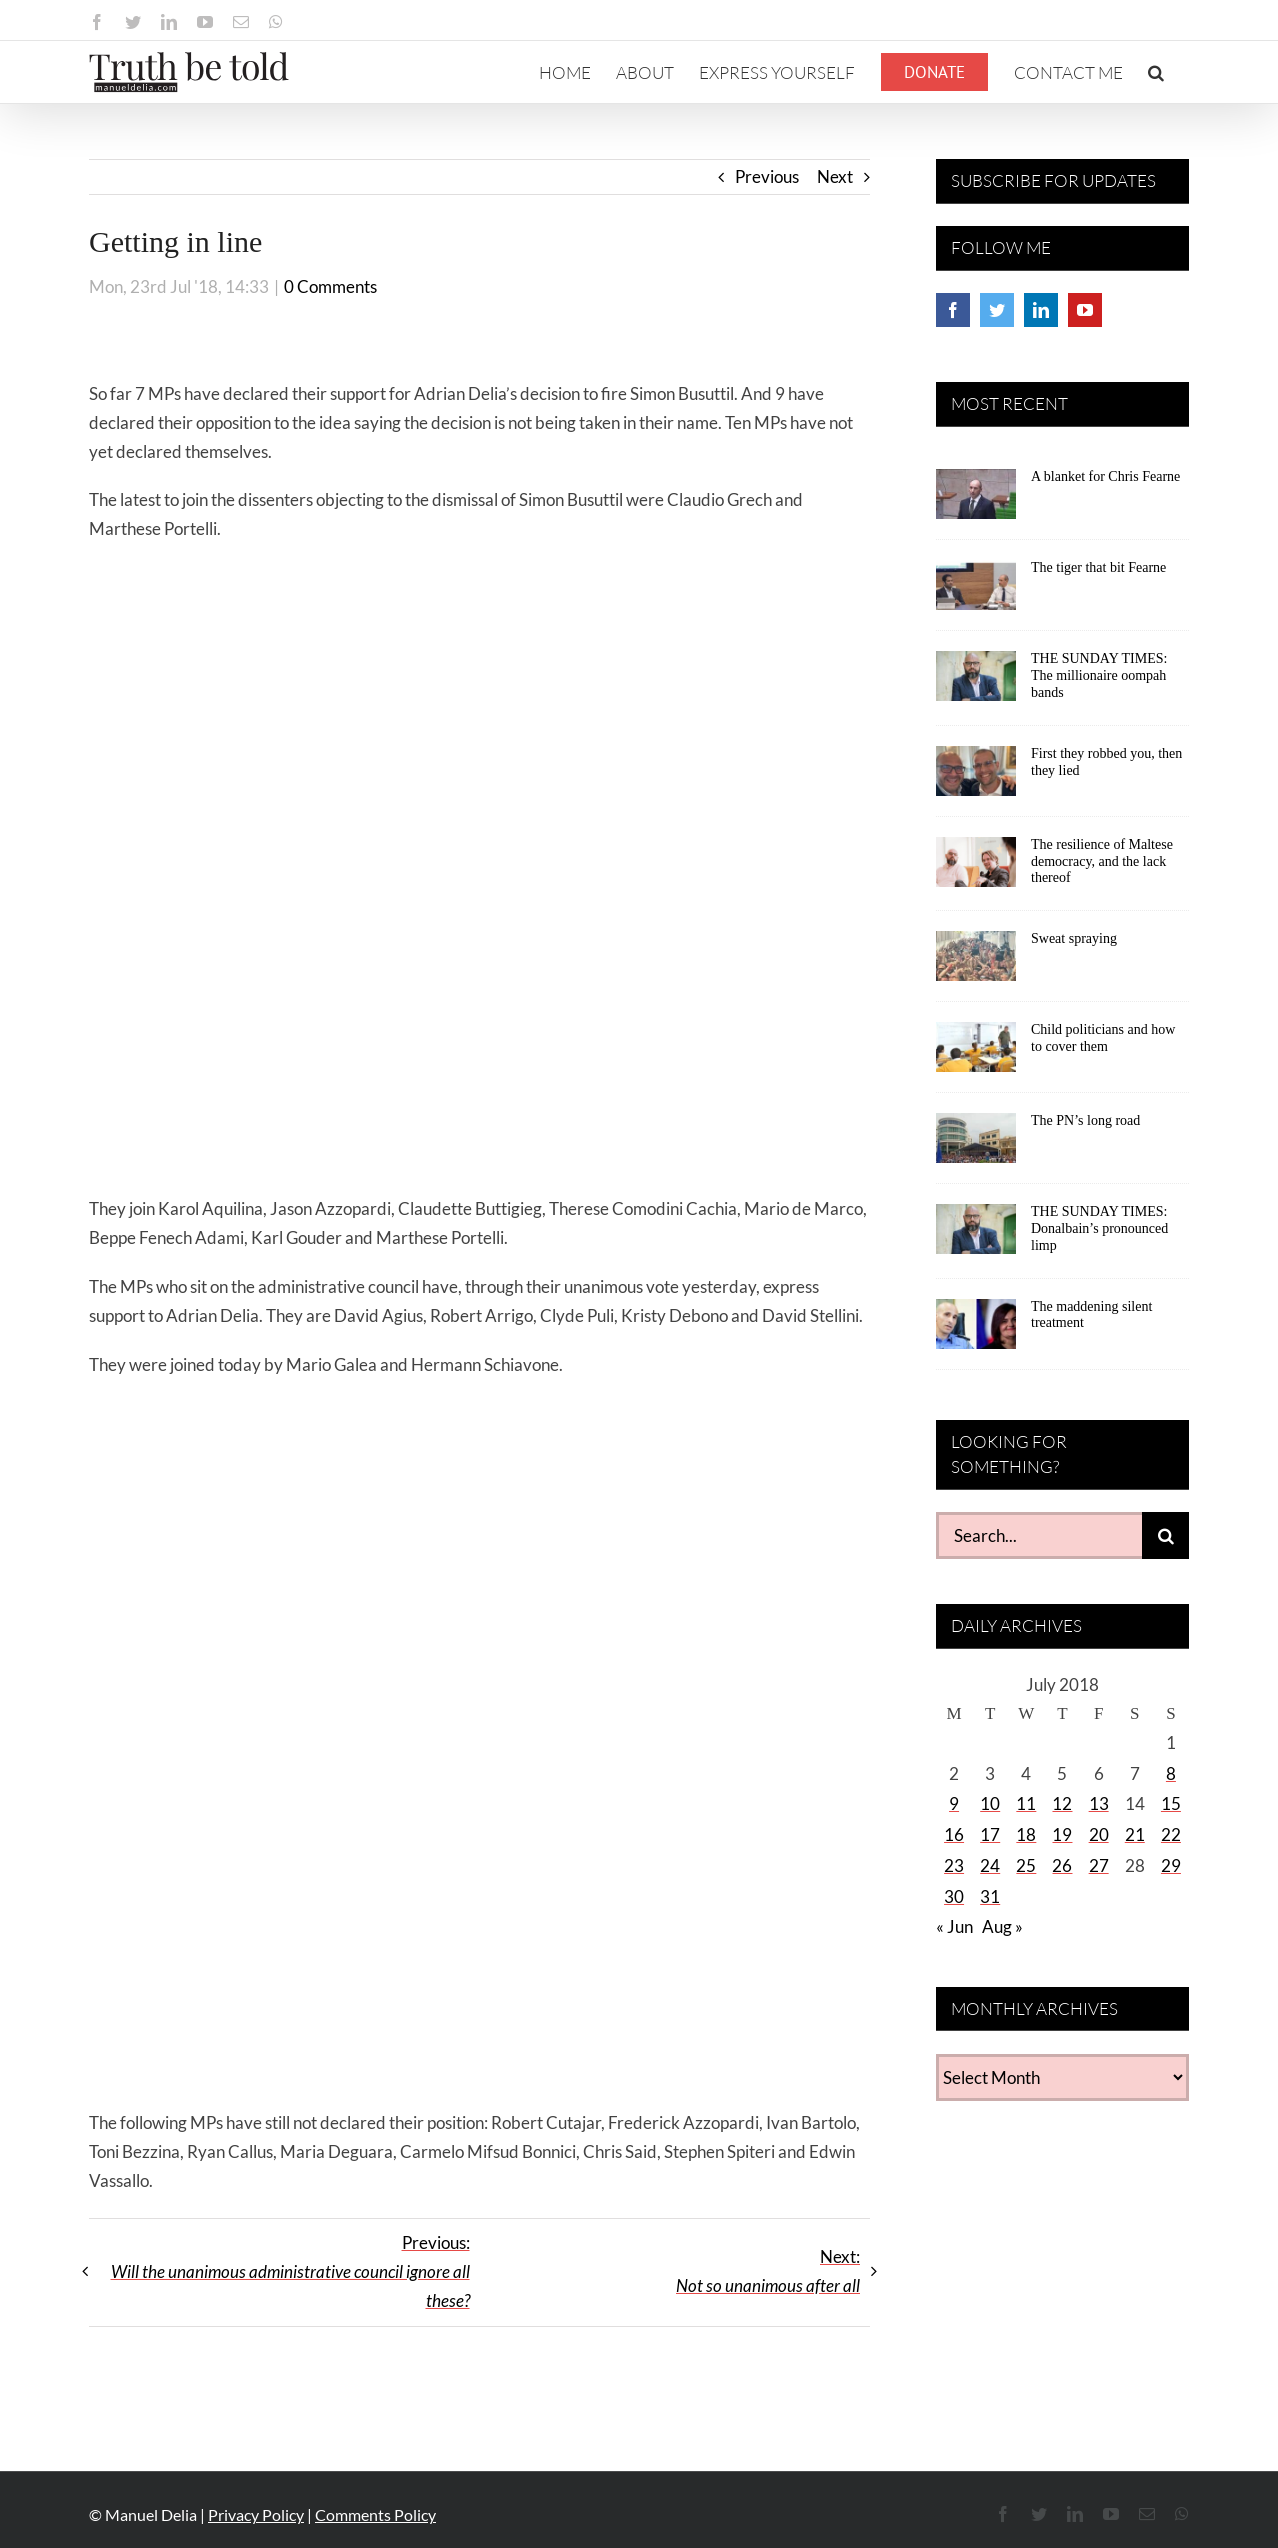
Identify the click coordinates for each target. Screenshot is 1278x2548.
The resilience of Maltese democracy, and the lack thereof (1102, 861)
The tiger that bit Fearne (1098, 567)
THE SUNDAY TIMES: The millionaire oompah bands (1099, 675)
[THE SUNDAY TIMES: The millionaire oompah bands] (976, 683)
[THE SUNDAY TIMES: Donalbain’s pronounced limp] (976, 1236)
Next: (768, 2271)
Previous (767, 176)
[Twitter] (997, 310)
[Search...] (1039, 1535)
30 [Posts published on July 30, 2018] (954, 1896)
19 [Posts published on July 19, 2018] (1062, 1834)
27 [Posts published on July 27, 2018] (1099, 1865)
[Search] (1165, 1535)
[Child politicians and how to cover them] (976, 1054)
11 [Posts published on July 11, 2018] (1026, 1803)
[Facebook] (953, 310)
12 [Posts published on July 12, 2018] (1062, 1803)
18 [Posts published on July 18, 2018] (1026, 1834)
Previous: (290, 2271)
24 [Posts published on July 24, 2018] (990, 1865)
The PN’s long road (1085, 1120)
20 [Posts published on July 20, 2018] (1099, 1834)
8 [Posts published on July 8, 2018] (1171, 1773)
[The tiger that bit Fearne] (976, 592)
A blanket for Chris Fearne (1105, 476)
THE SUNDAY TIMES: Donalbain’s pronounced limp (1099, 1228)
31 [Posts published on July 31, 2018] (990, 1896)
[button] (1156, 72)
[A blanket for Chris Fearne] (976, 501)
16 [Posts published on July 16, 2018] (954, 1834)
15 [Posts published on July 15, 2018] (1171, 1803)
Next (835, 176)
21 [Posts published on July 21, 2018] (1135, 1834)
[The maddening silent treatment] (976, 1331)
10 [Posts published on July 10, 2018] (990, 1803)
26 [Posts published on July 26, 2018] (1062, 1865)
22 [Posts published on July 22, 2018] (1171, 1834)
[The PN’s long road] (976, 1145)
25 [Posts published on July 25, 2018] (1026, 1865)
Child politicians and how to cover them (1103, 1038)
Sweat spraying (1074, 938)
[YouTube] (1085, 310)
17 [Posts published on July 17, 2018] (990, 1834)
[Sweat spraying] (976, 963)
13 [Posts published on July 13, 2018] (1099, 1803)
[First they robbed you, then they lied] (976, 778)
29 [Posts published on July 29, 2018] (1171, 1865)
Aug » (1002, 1926)
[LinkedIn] (1041, 310)
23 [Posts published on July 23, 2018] (954, 1865)
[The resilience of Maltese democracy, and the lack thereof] (976, 869)
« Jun (954, 1926)
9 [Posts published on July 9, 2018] (954, 1803)
